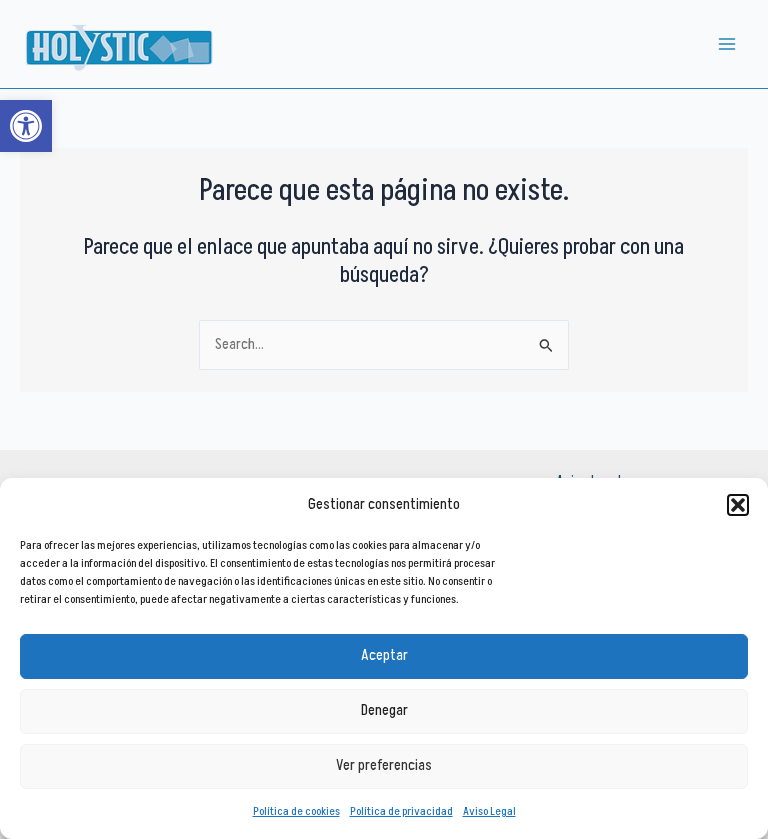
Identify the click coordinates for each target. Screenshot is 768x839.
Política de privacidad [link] (401, 811)
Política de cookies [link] (296, 811)
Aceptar (384, 655)
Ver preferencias (384, 765)
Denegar (384, 710)
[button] (738, 505)
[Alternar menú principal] (727, 44)
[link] (26, 126)
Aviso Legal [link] (489, 811)
